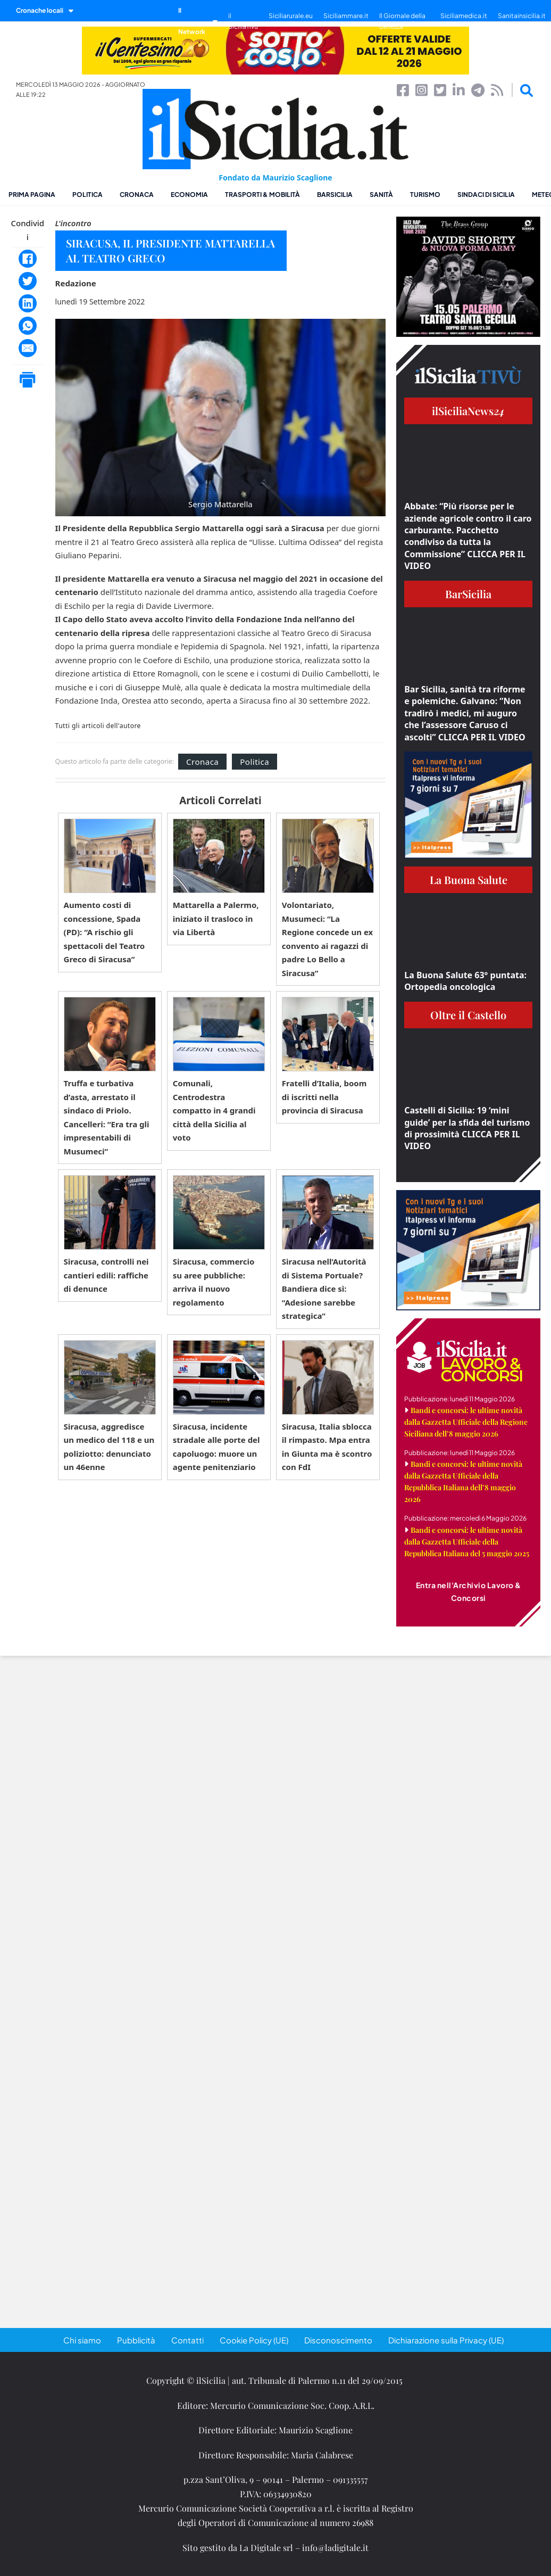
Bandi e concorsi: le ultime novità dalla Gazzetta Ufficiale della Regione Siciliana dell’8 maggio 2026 (466, 1422)
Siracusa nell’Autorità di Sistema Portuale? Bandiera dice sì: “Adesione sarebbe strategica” (324, 1288)
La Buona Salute (468, 879)
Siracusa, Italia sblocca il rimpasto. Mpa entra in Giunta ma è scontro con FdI (327, 1447)
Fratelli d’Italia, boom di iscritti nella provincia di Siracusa (324, 1097)
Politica (87, 195)
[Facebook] (28, 259)
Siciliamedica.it (463, 16)
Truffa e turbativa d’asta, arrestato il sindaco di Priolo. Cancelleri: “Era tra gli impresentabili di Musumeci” (106, 1117)
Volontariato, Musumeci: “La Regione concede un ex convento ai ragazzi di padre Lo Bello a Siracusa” (327, 938)
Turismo (425, 195)
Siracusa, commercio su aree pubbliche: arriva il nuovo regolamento (214, 1282)
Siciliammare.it (346, 16)
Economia (189, 195)
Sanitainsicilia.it (522, 16)
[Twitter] (28, 281)
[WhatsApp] (28, 326)
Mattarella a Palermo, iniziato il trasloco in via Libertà (216, 918)
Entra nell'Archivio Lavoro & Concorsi (468, 1591)
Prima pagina (32, 195)
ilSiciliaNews (468, 410)
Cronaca (137, 195)
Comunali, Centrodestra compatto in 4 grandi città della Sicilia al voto (214, 1110)
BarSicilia (335, 195)
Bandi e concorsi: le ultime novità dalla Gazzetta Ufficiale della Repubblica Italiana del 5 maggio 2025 (466, 1541)
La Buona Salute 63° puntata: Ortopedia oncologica (465, 981)
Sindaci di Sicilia (486, 195)
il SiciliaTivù (243, 21)
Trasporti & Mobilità (262, 195)
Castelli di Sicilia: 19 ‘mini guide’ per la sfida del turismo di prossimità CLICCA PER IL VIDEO (467, 1128)
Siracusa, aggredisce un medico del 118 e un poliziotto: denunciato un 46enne (109, 1447)
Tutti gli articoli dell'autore (98, 726)
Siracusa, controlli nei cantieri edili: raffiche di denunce (106, 1275)
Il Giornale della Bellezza (402, 21)
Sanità (381, 195)
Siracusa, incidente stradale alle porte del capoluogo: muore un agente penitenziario (216, 1447)
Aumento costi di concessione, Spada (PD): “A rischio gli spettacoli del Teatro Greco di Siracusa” (104, 931)
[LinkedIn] (28, 303)
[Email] (28, 348)
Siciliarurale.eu (291, 16)
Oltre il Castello (468, 1015)
